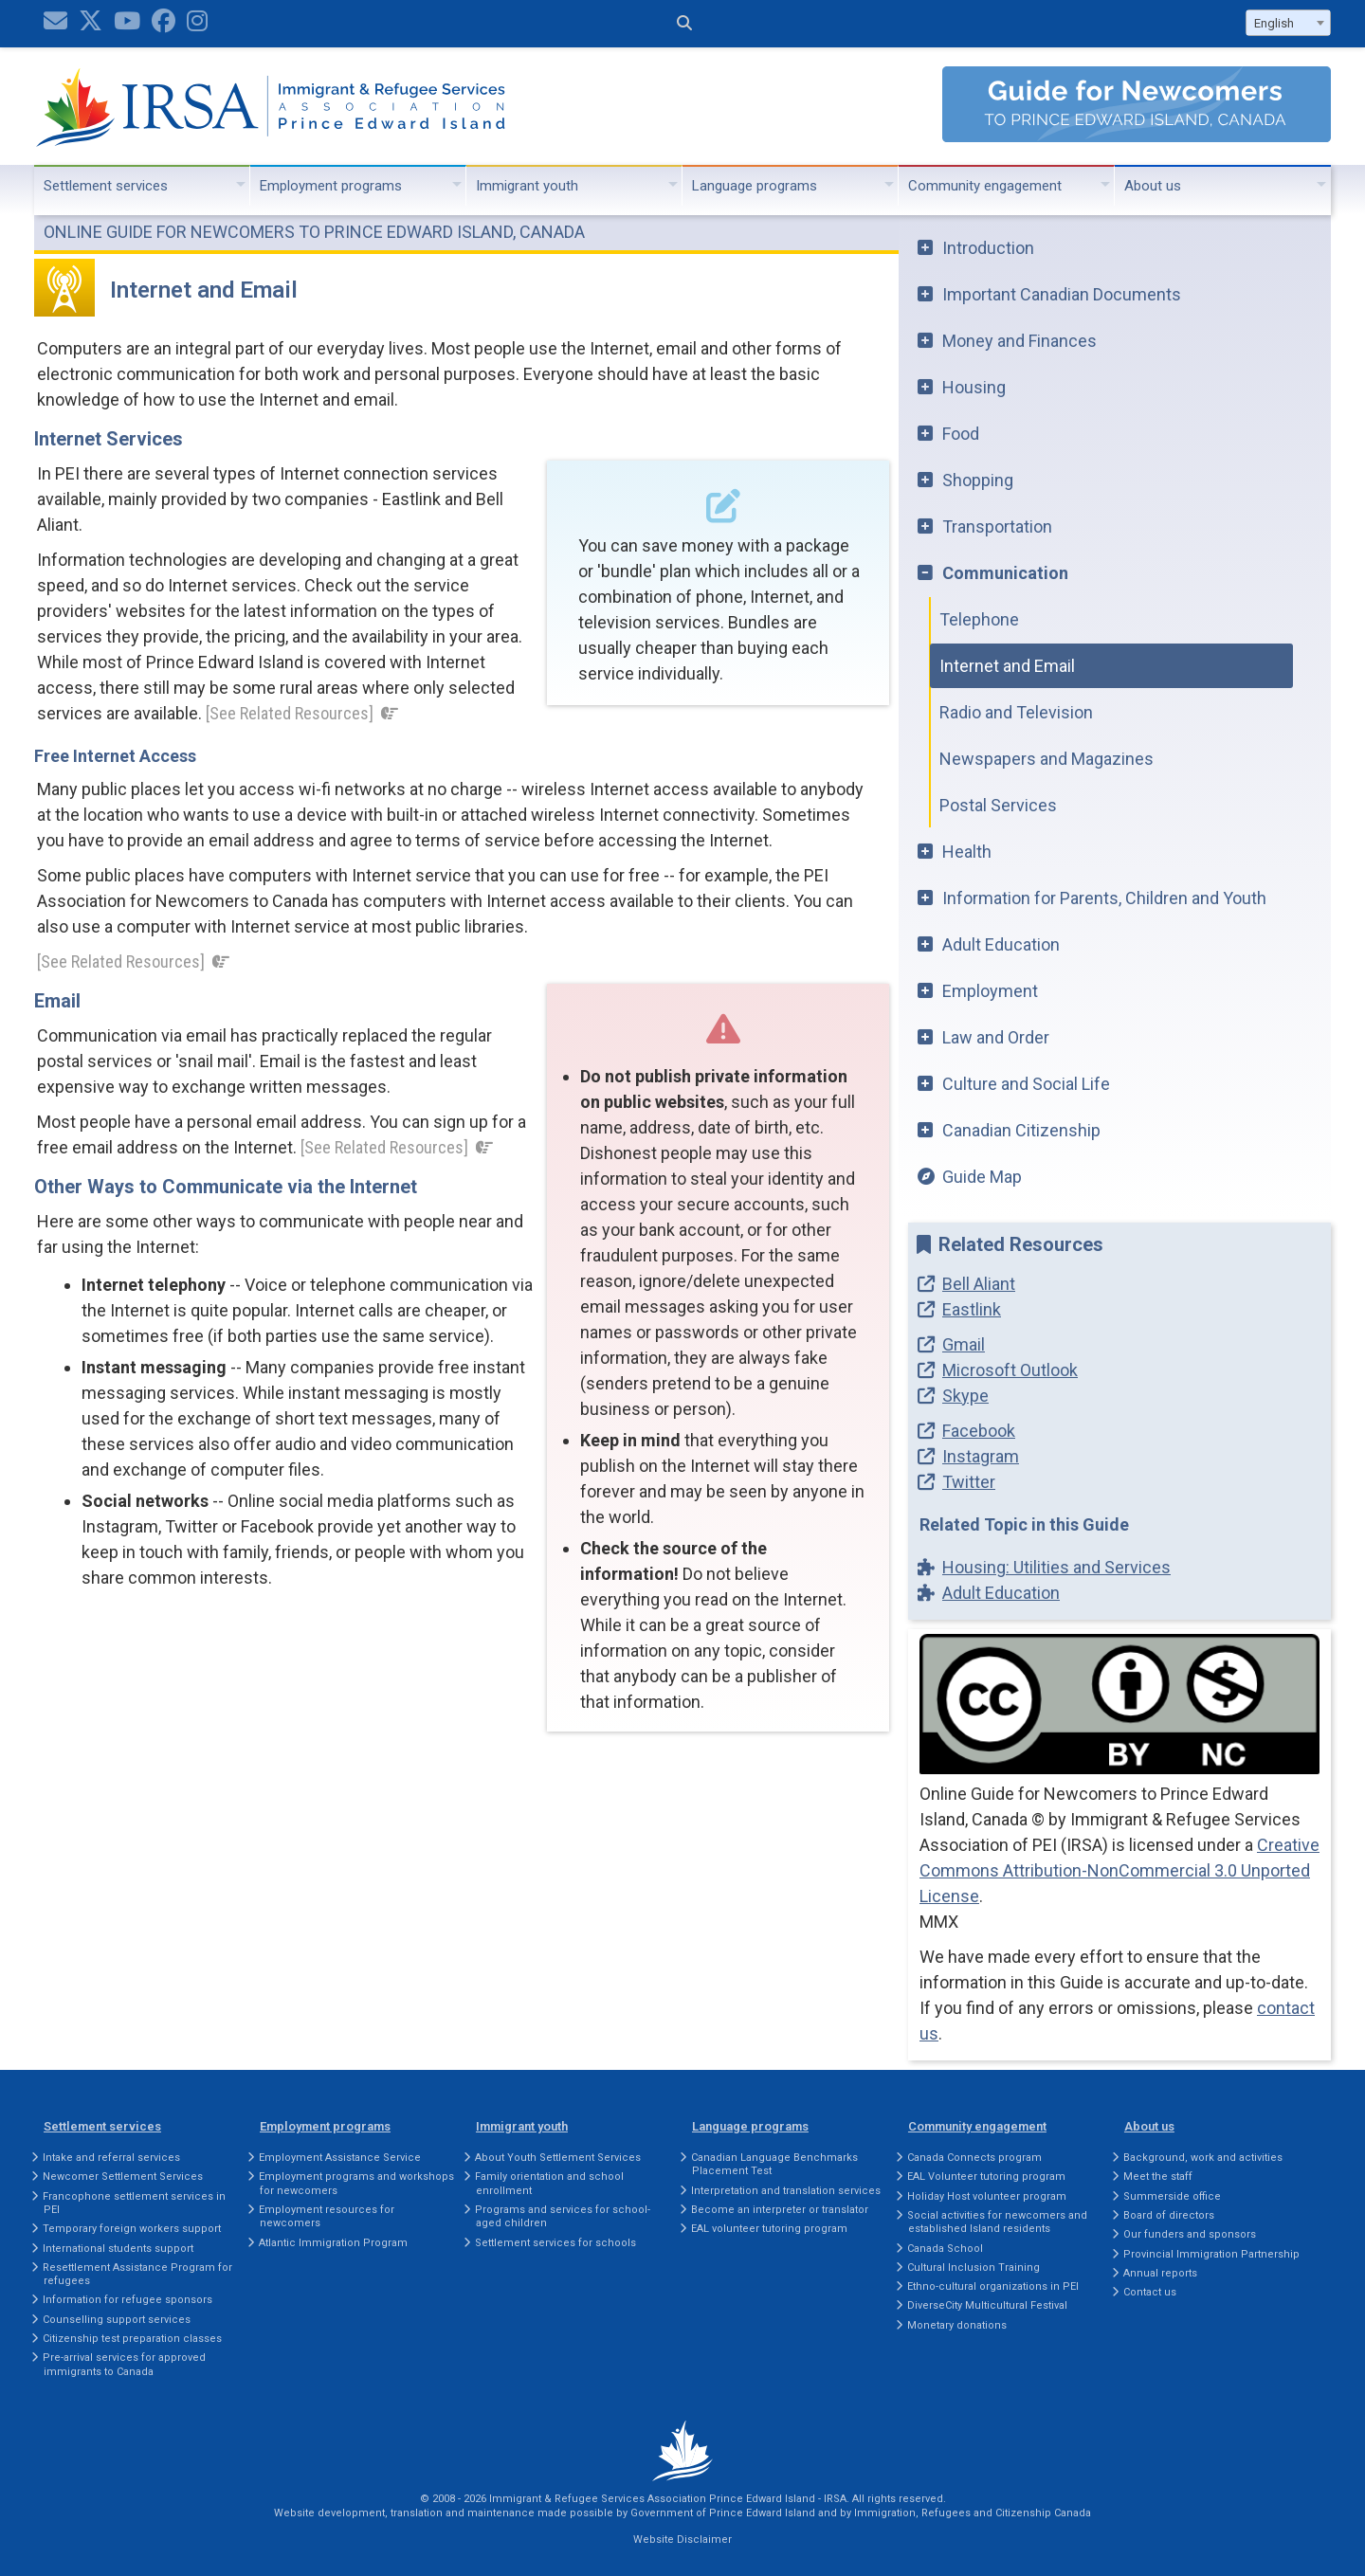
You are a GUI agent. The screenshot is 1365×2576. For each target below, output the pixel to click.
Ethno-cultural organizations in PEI (993, 2286)
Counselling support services (117, 2319)
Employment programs (331, 185)
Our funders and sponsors (1189, 2234)
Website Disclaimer (682, 2539)
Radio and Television (1016, 712)
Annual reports (1160, 2273)
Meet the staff (1157, 2176)
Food (960, 434)
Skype (965, 1396)
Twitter (968, 1482)
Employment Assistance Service (340, 2157)
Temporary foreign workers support (132, 2228)
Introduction (988, 248)
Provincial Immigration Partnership (1211, 2254)
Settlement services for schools (555, 2243)
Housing (974, 387)
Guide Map (982, 1177)
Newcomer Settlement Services (123, 2176)
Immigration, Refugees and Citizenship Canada (972, 2513)
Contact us (1149, 2292)
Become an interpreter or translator (779, 2210)
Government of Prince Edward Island (722, 2513)
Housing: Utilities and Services (1056, 1567)
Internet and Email (1007, 666)
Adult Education (1001, 944)
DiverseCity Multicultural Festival (987, 2305)
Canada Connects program (974, 2157)
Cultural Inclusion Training (973, 2267)
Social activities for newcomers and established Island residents (997, 2222)
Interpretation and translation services (786, 2191)
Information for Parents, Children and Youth (1104, 898)
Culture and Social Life (1026, 1084)
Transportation (997, 526)
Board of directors (1168, 2215)
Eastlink (971, 1309)
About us (1152, 185)
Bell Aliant (978, 1284)
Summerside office (1172, 2196)
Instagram (980, 1456)
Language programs (754, 185)
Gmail (963, 1344)
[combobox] (1288, 22)
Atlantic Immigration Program (333, 2243)
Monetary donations (957, 2325)
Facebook (978, 1431)
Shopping (977, 480)
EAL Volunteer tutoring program (986, 2176)
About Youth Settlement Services (558, 2157)
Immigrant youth (527, 185)
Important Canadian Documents (1061, 294)
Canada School (945, 2248)
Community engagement (985, 185)
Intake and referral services (111, 2157)
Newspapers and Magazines (1046, 759)
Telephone (979, 619)
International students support (118, 2248)
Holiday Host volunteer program (986, 2196)
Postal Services (998, 805)
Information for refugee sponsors (127, 2300)
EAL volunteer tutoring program (769, 2228)
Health (967, 852)
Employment (990, 991)
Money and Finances (1019, 341)
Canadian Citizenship (1021, 1130)
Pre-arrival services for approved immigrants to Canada (124, 2364)
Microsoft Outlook (1010, 1370)
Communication (1005, 573)
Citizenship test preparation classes (132, 2338)
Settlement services (106, 185)
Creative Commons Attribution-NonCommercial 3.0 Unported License (1119, 1870)
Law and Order (995, 1037)
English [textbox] (1274, 23)
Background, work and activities (1203, 2157)
